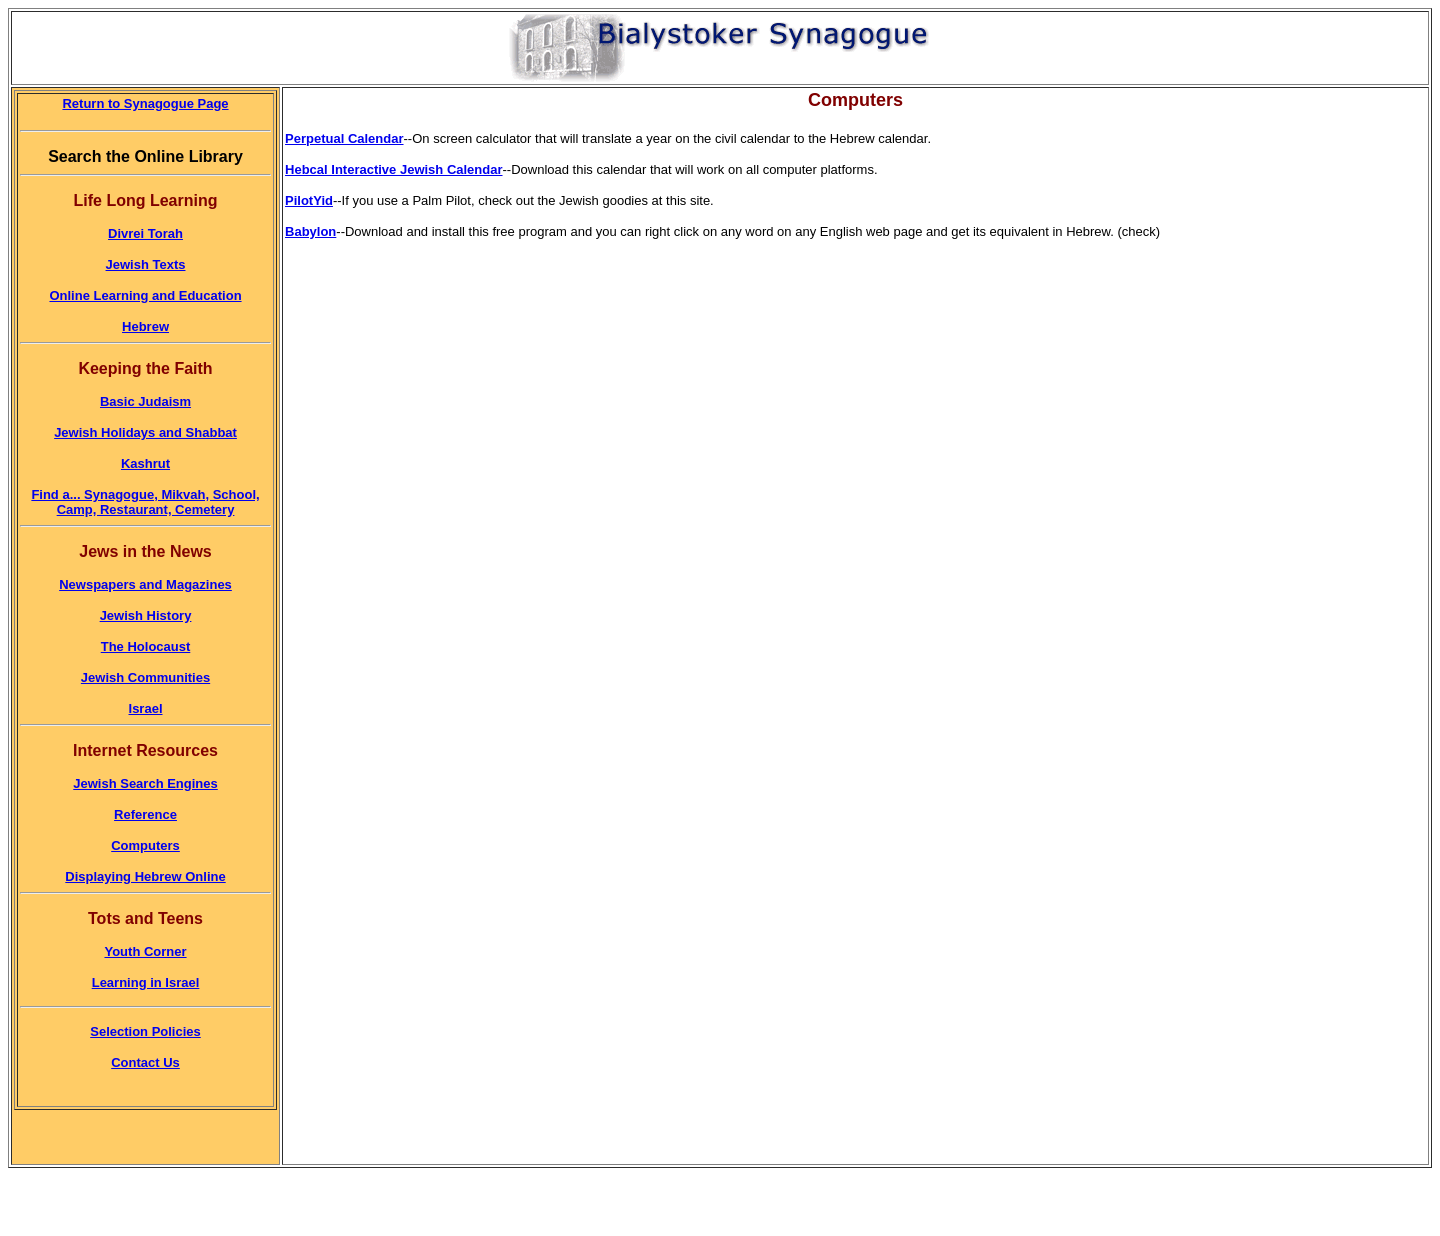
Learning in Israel (146, 982)
